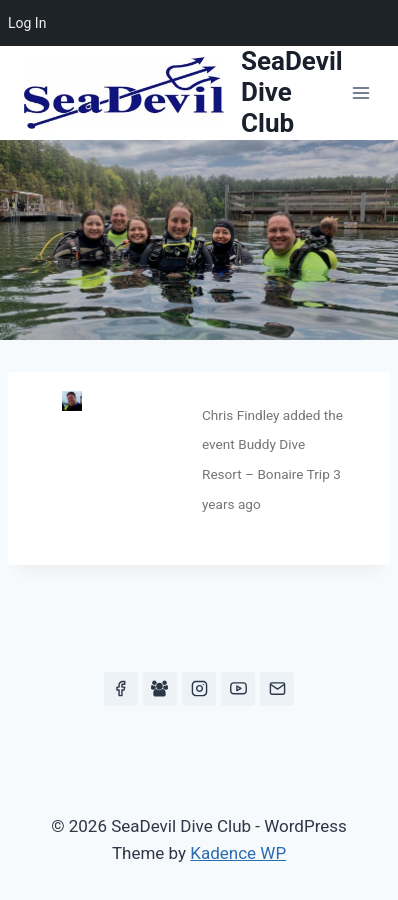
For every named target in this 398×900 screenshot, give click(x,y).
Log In (27, 23)
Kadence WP (238, 853)
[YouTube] (238, 689)
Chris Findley (241, 415)
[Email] (277, 689)
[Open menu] (361, 92)
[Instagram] (199, 689)
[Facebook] (121, 689)
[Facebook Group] (160, 689)
